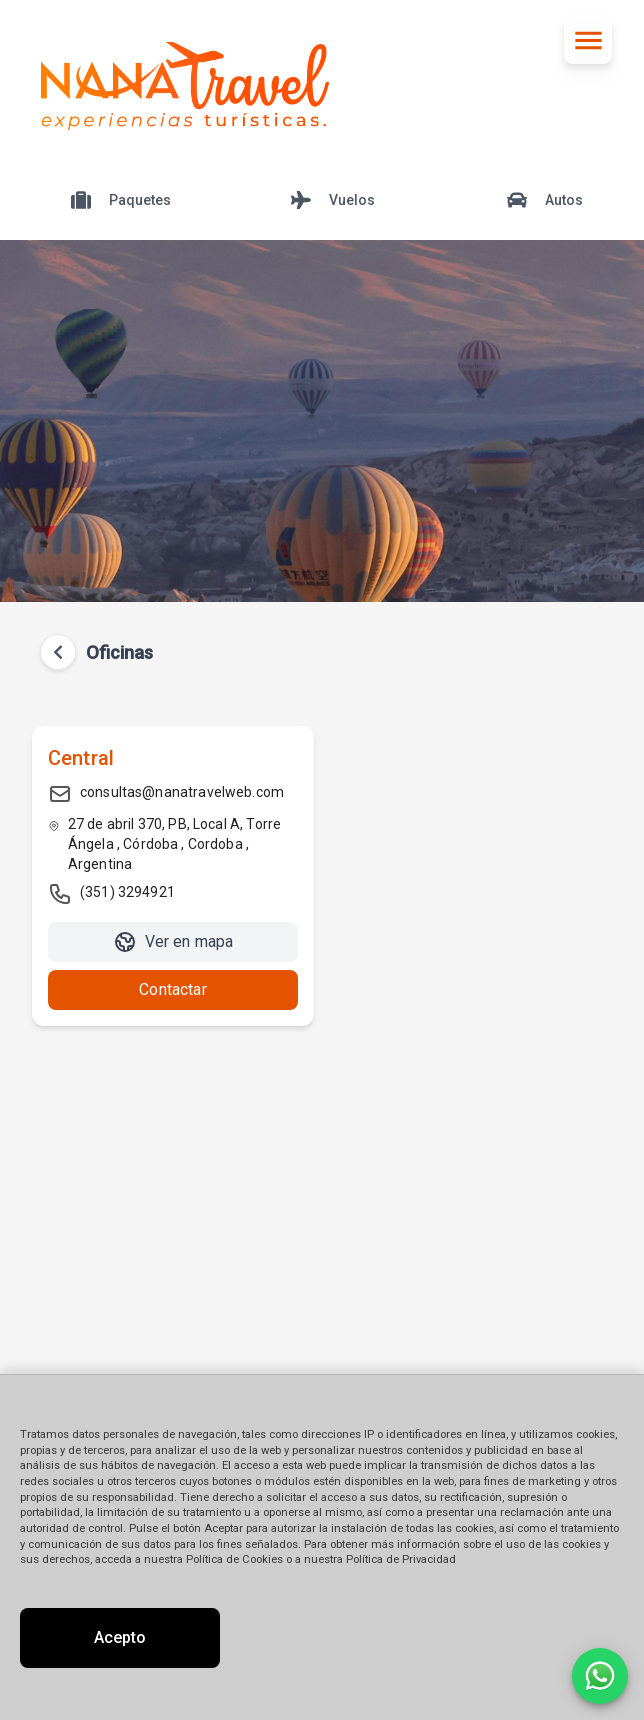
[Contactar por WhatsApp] (600, 1676)
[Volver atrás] (58, 652)
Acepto (120, 1637)
